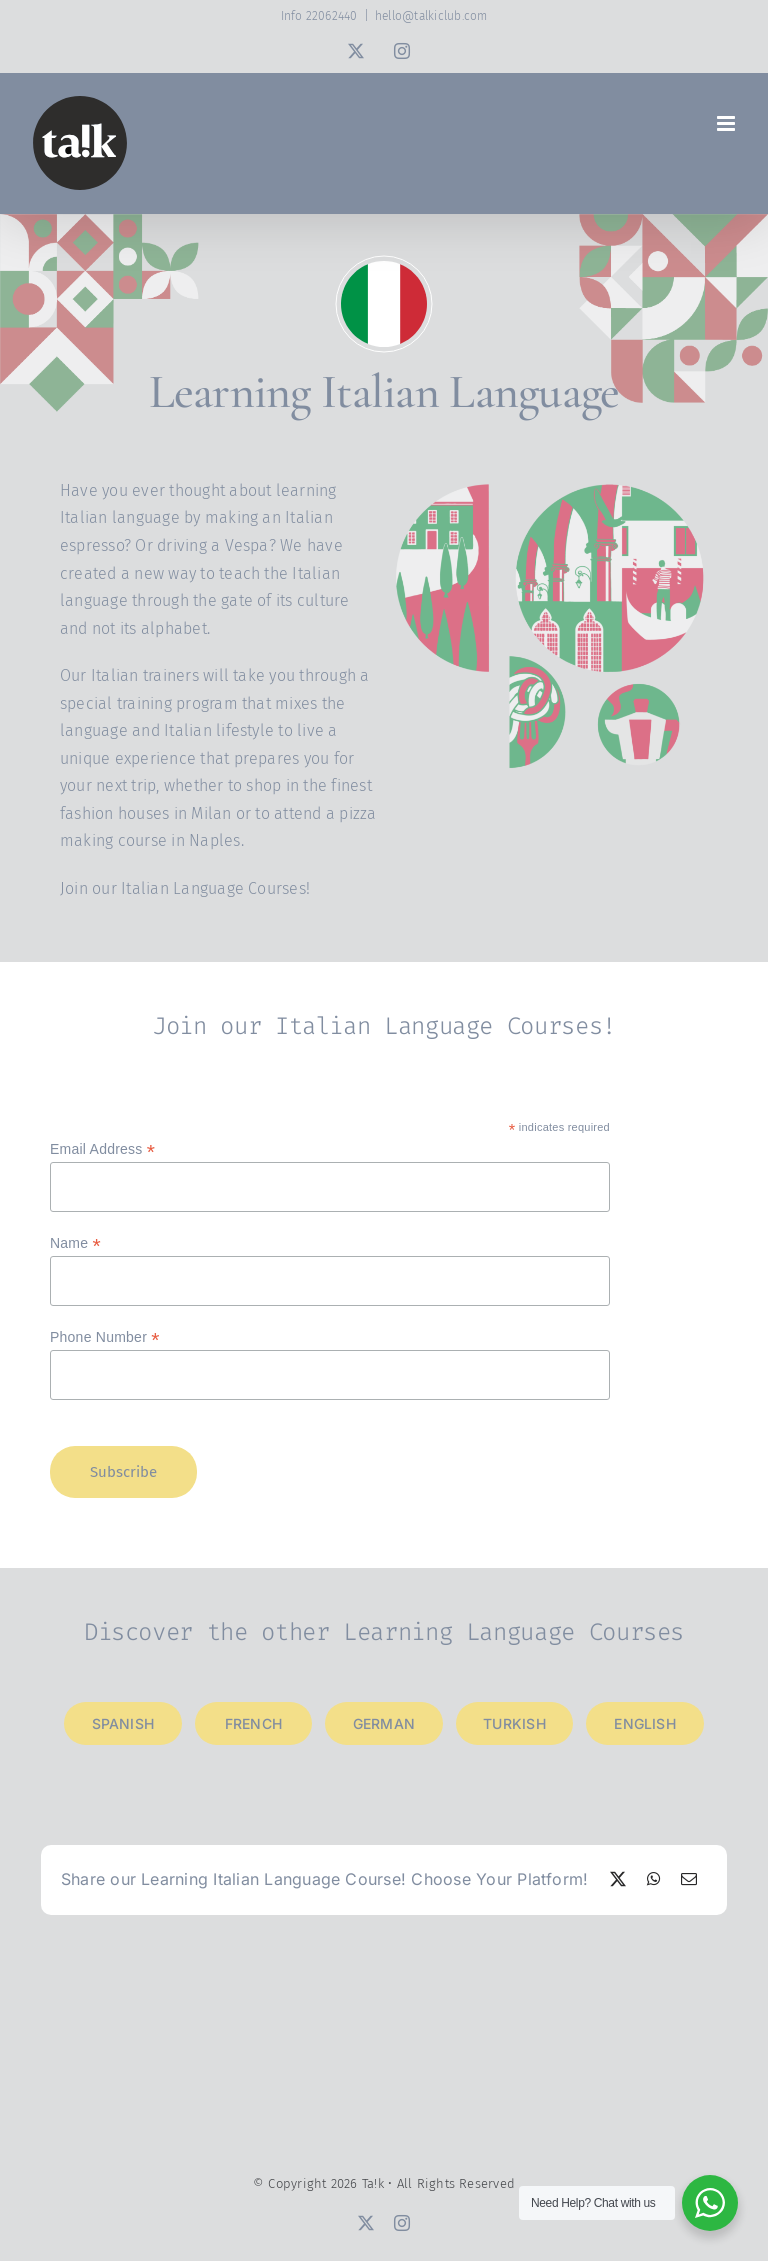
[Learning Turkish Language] (515, 1723)
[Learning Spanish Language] (123, 1723)
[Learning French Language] (254, 1723)
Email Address (102, 1149)
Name (75, 1243)
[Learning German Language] (384, 1723)
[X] (618, 1880)
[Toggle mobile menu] (727, 123)
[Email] (689, 1880)
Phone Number (105, 1337)
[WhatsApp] (654, 1880)
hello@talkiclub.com (431, 16)
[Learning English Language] (645, 1723)
